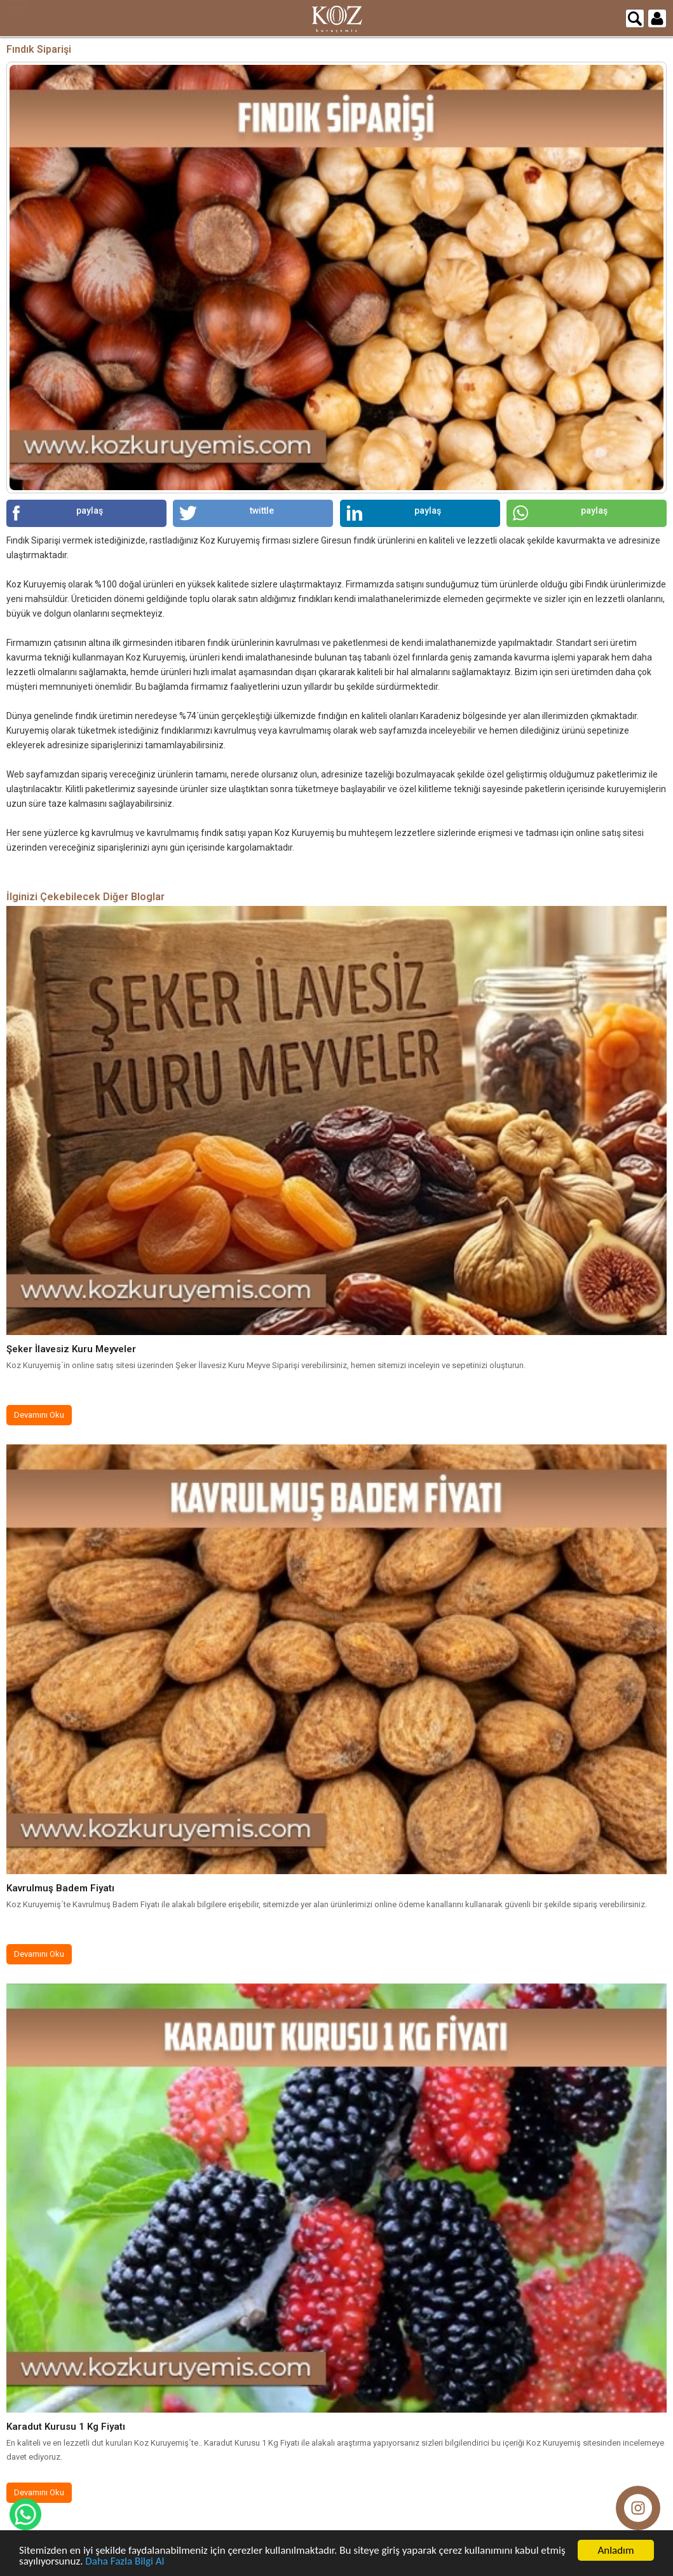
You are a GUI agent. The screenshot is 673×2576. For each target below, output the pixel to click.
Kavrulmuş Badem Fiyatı (60, 1888)
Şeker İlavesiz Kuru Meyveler (71, 1349)
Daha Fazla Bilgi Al (124, 2561)
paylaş (58, 513)
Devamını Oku (39, 1415)
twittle (226, 513)
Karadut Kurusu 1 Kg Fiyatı (65, 2426)
